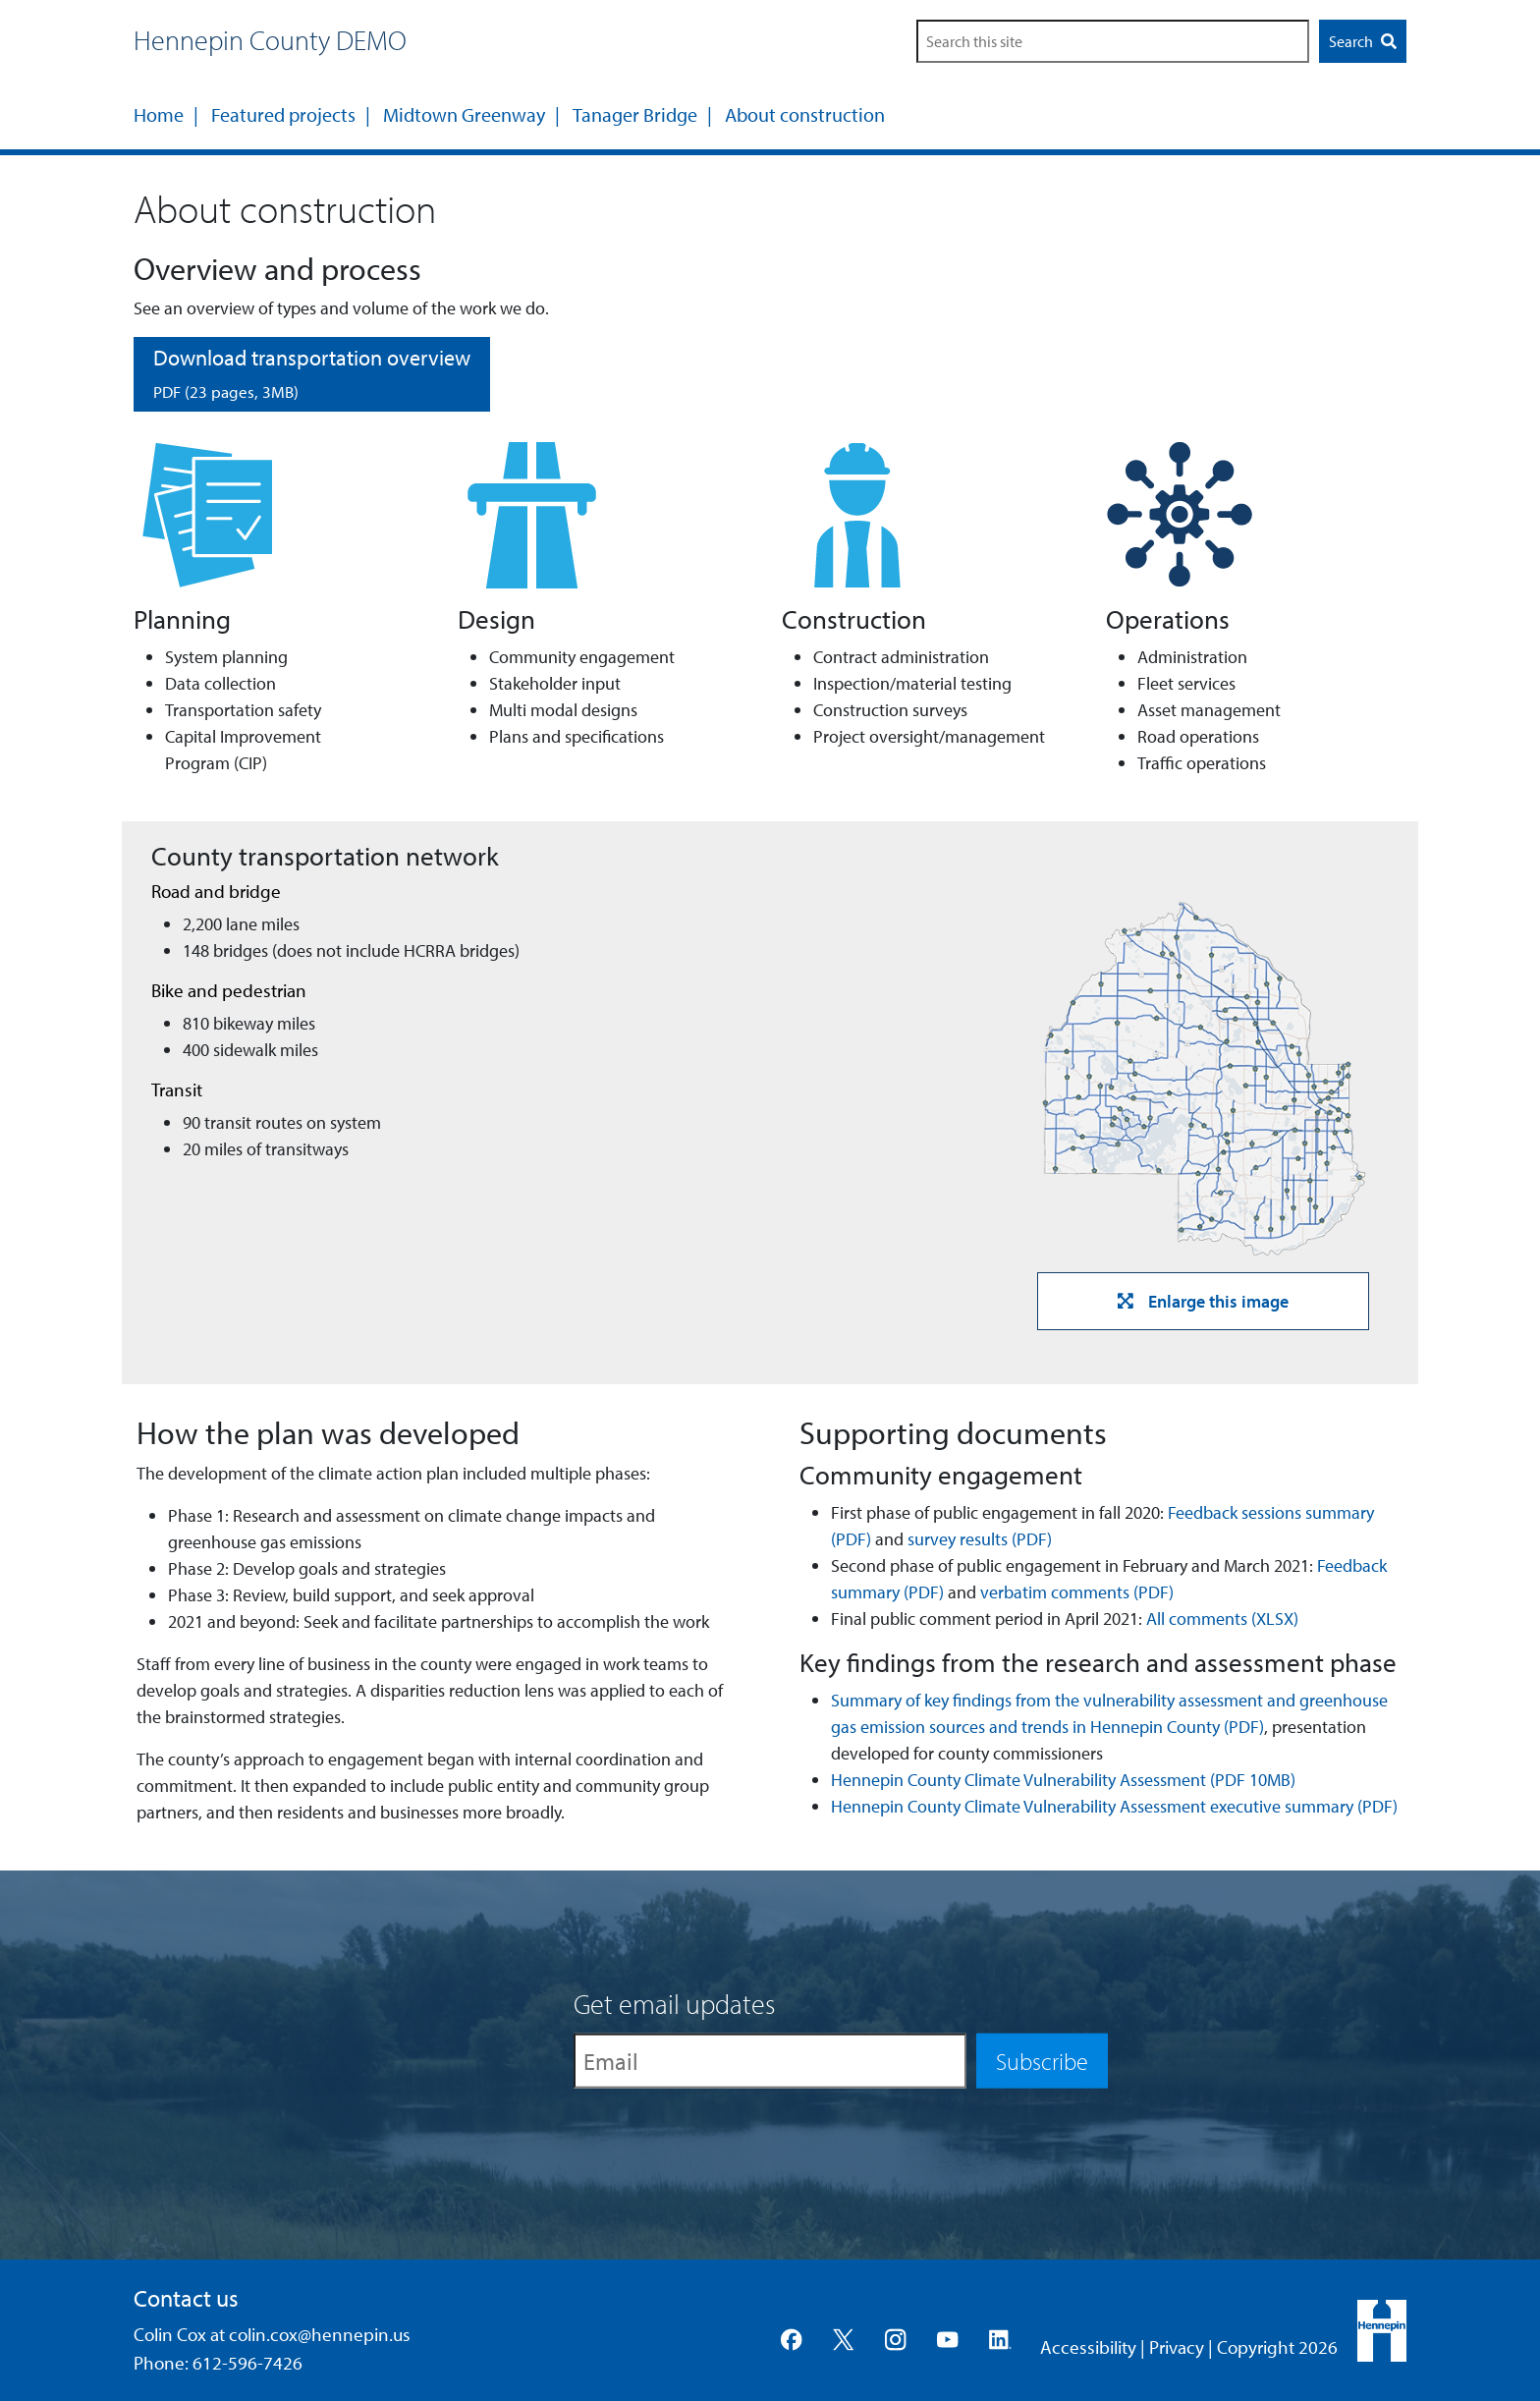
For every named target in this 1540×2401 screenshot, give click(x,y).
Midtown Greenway (464, 114)
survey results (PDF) (980, 1539)
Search (1363, 41)
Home (159, 114)
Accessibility (1088, 2347)
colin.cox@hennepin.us (320, 2334)
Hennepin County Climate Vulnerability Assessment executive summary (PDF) (1114, 1806)
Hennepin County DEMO (270, 40)
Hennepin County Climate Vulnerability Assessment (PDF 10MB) (1063, 1779)
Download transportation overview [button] (311, 373)
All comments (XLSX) (1222, 1618)
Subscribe (1042, 2060)
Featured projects (283, 114)
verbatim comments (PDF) (1077, 1592)
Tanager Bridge (635, 114)
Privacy (1176, 2347)
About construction (805, 114)
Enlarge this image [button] (1203, 1301)
